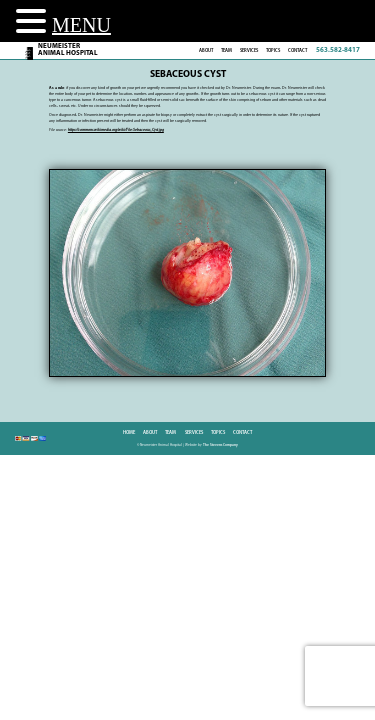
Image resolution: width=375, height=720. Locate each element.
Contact (297, 50)
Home (129, 432)
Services (249, 50)
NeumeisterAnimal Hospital (68, 50)
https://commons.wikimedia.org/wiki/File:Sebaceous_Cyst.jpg (116, 130)
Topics (273, 50)
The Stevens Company (220, 445)
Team (226, 50)
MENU (81, 25)
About (206, 50)
